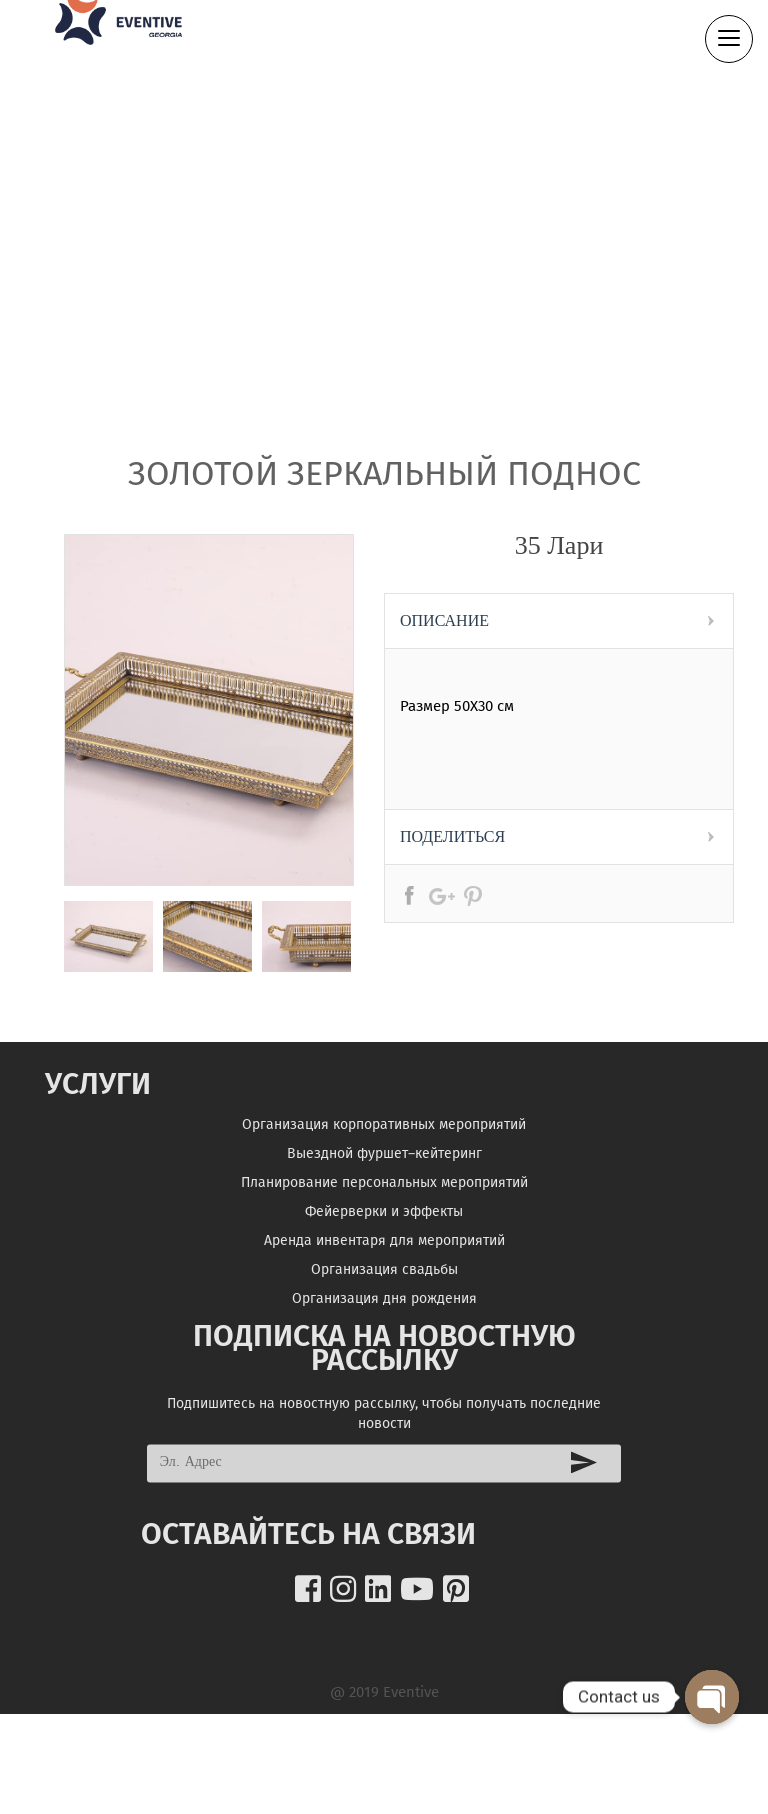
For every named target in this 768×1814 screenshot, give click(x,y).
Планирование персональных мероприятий (384, 1198)
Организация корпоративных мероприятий (384, 1140)
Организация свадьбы (384, 1285)
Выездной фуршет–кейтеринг (384, 1169)
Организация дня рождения (384, 1314)
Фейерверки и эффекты (384, 1227)
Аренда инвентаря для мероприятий (384, 1256)
